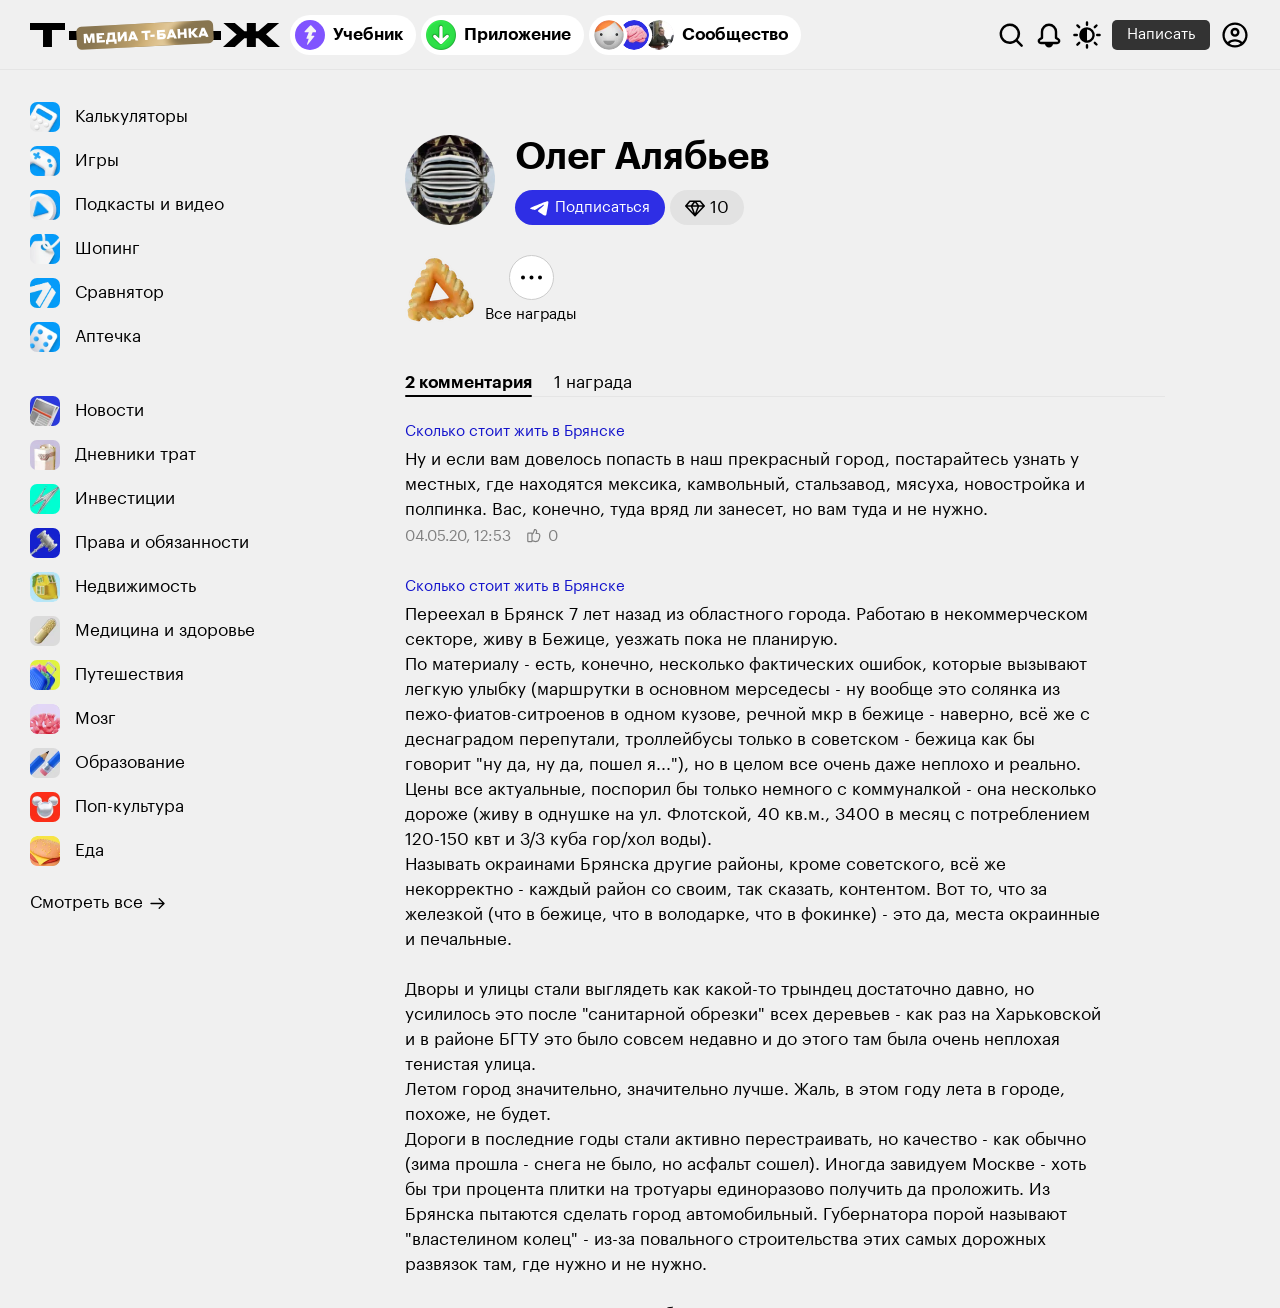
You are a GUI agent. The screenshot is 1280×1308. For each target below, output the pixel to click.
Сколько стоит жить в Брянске (515, 431)
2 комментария (468, 382)
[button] (707, 207)
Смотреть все (98, 903)
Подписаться (590, 208)
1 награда (593, 382)
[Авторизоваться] (1235, 35)
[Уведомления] (1049, 35)
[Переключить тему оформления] (1087, 35)
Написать (1161, 34)
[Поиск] (1011, 35)
